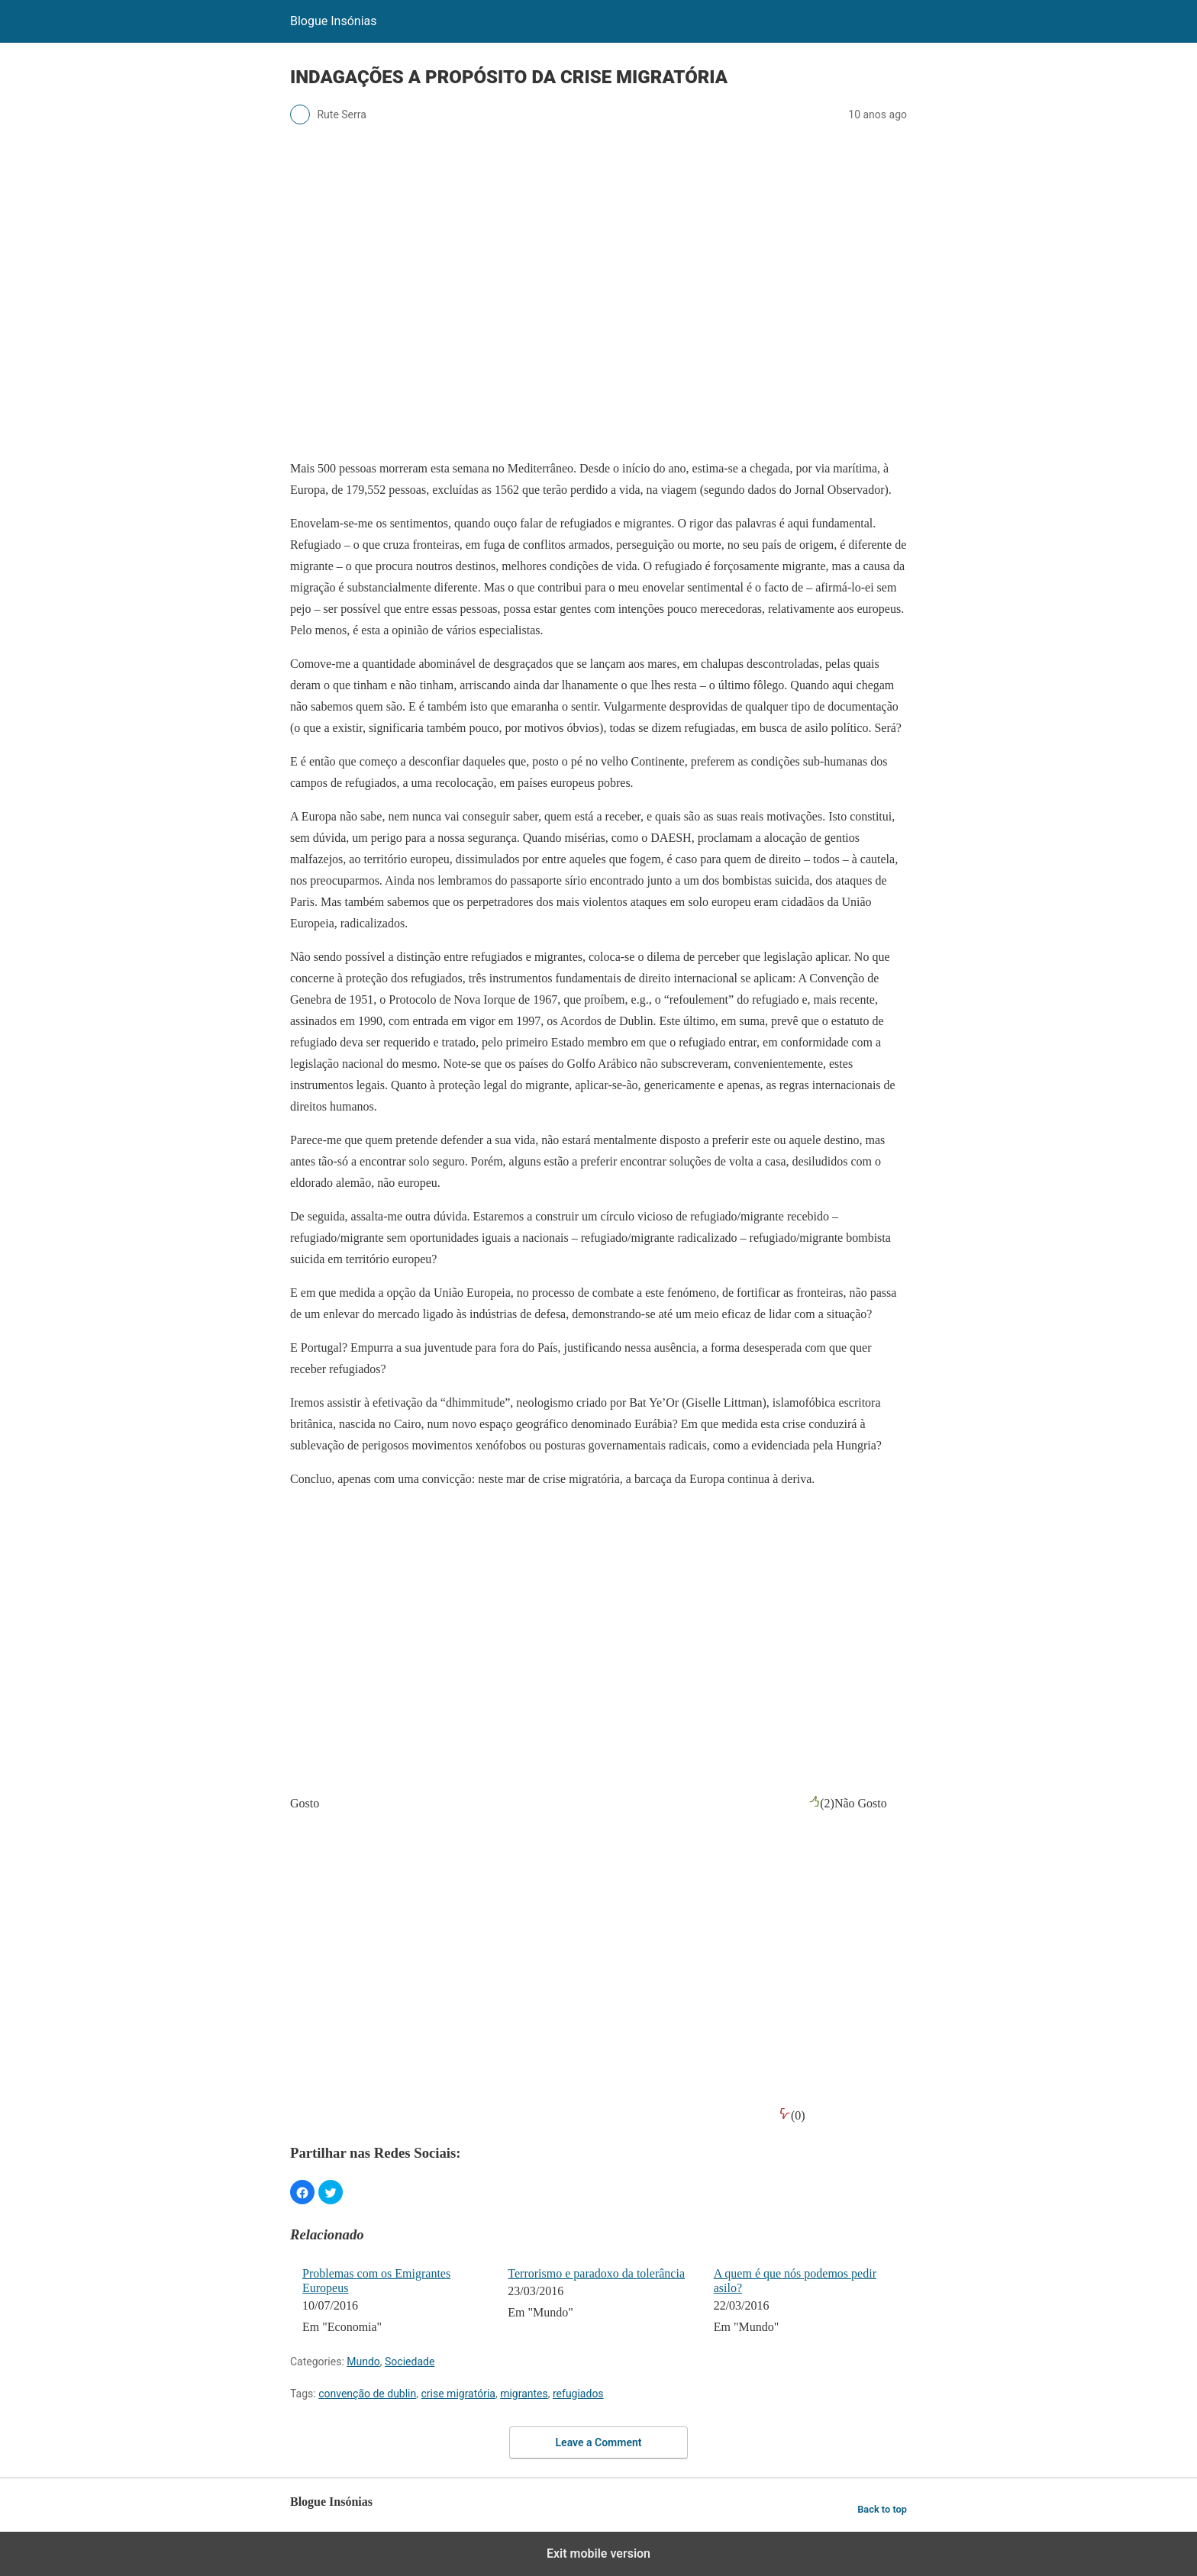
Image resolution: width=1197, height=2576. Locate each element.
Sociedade (409, 2361)
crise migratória (458, 2393)
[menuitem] (395, 2302)
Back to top (882, 2509)
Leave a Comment (599, 2442)
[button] (302, 2192)
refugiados (578, 2393)
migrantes (524, 2393)
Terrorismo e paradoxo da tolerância (596, 2273)
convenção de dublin (367, 2393)
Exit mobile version (598, 2553)
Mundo (363, 2361)
